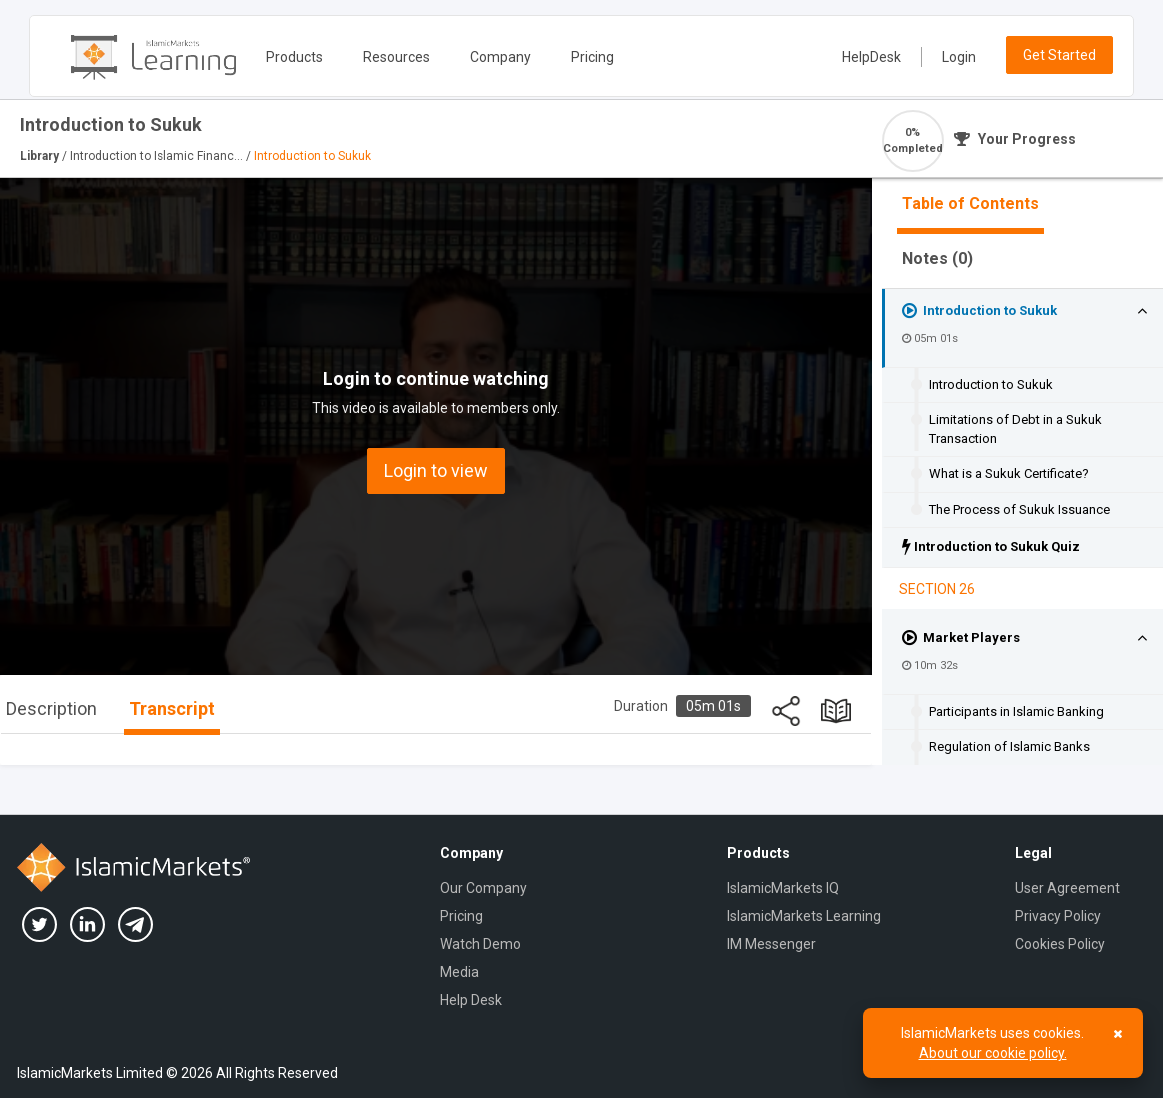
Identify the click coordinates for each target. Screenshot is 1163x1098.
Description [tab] (51, 708)
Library (41, 156)
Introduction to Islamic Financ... (158, 156)
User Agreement (1067, 888)
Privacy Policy (1058, 916)
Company (500, 57)
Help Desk (471, 1000)
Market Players (961, 637)
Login (959, 57)
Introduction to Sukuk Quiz (991, 546)
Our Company (483, 888)
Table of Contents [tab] (970, 203)
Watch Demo (480, 944)
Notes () (937, 258)
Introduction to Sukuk (979, 310)
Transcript (172, 708)
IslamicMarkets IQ (783, 888)
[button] (1142, 311)
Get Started (1059, 55)
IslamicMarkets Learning (804, 916)
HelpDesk (871, 57)
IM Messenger (771, 944)
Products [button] (294, 57)
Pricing (592, 57)
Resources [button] (396, 57)
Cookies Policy (1060, 944)
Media (459, 972)
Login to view (436, 470)
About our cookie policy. (993, 1053)
